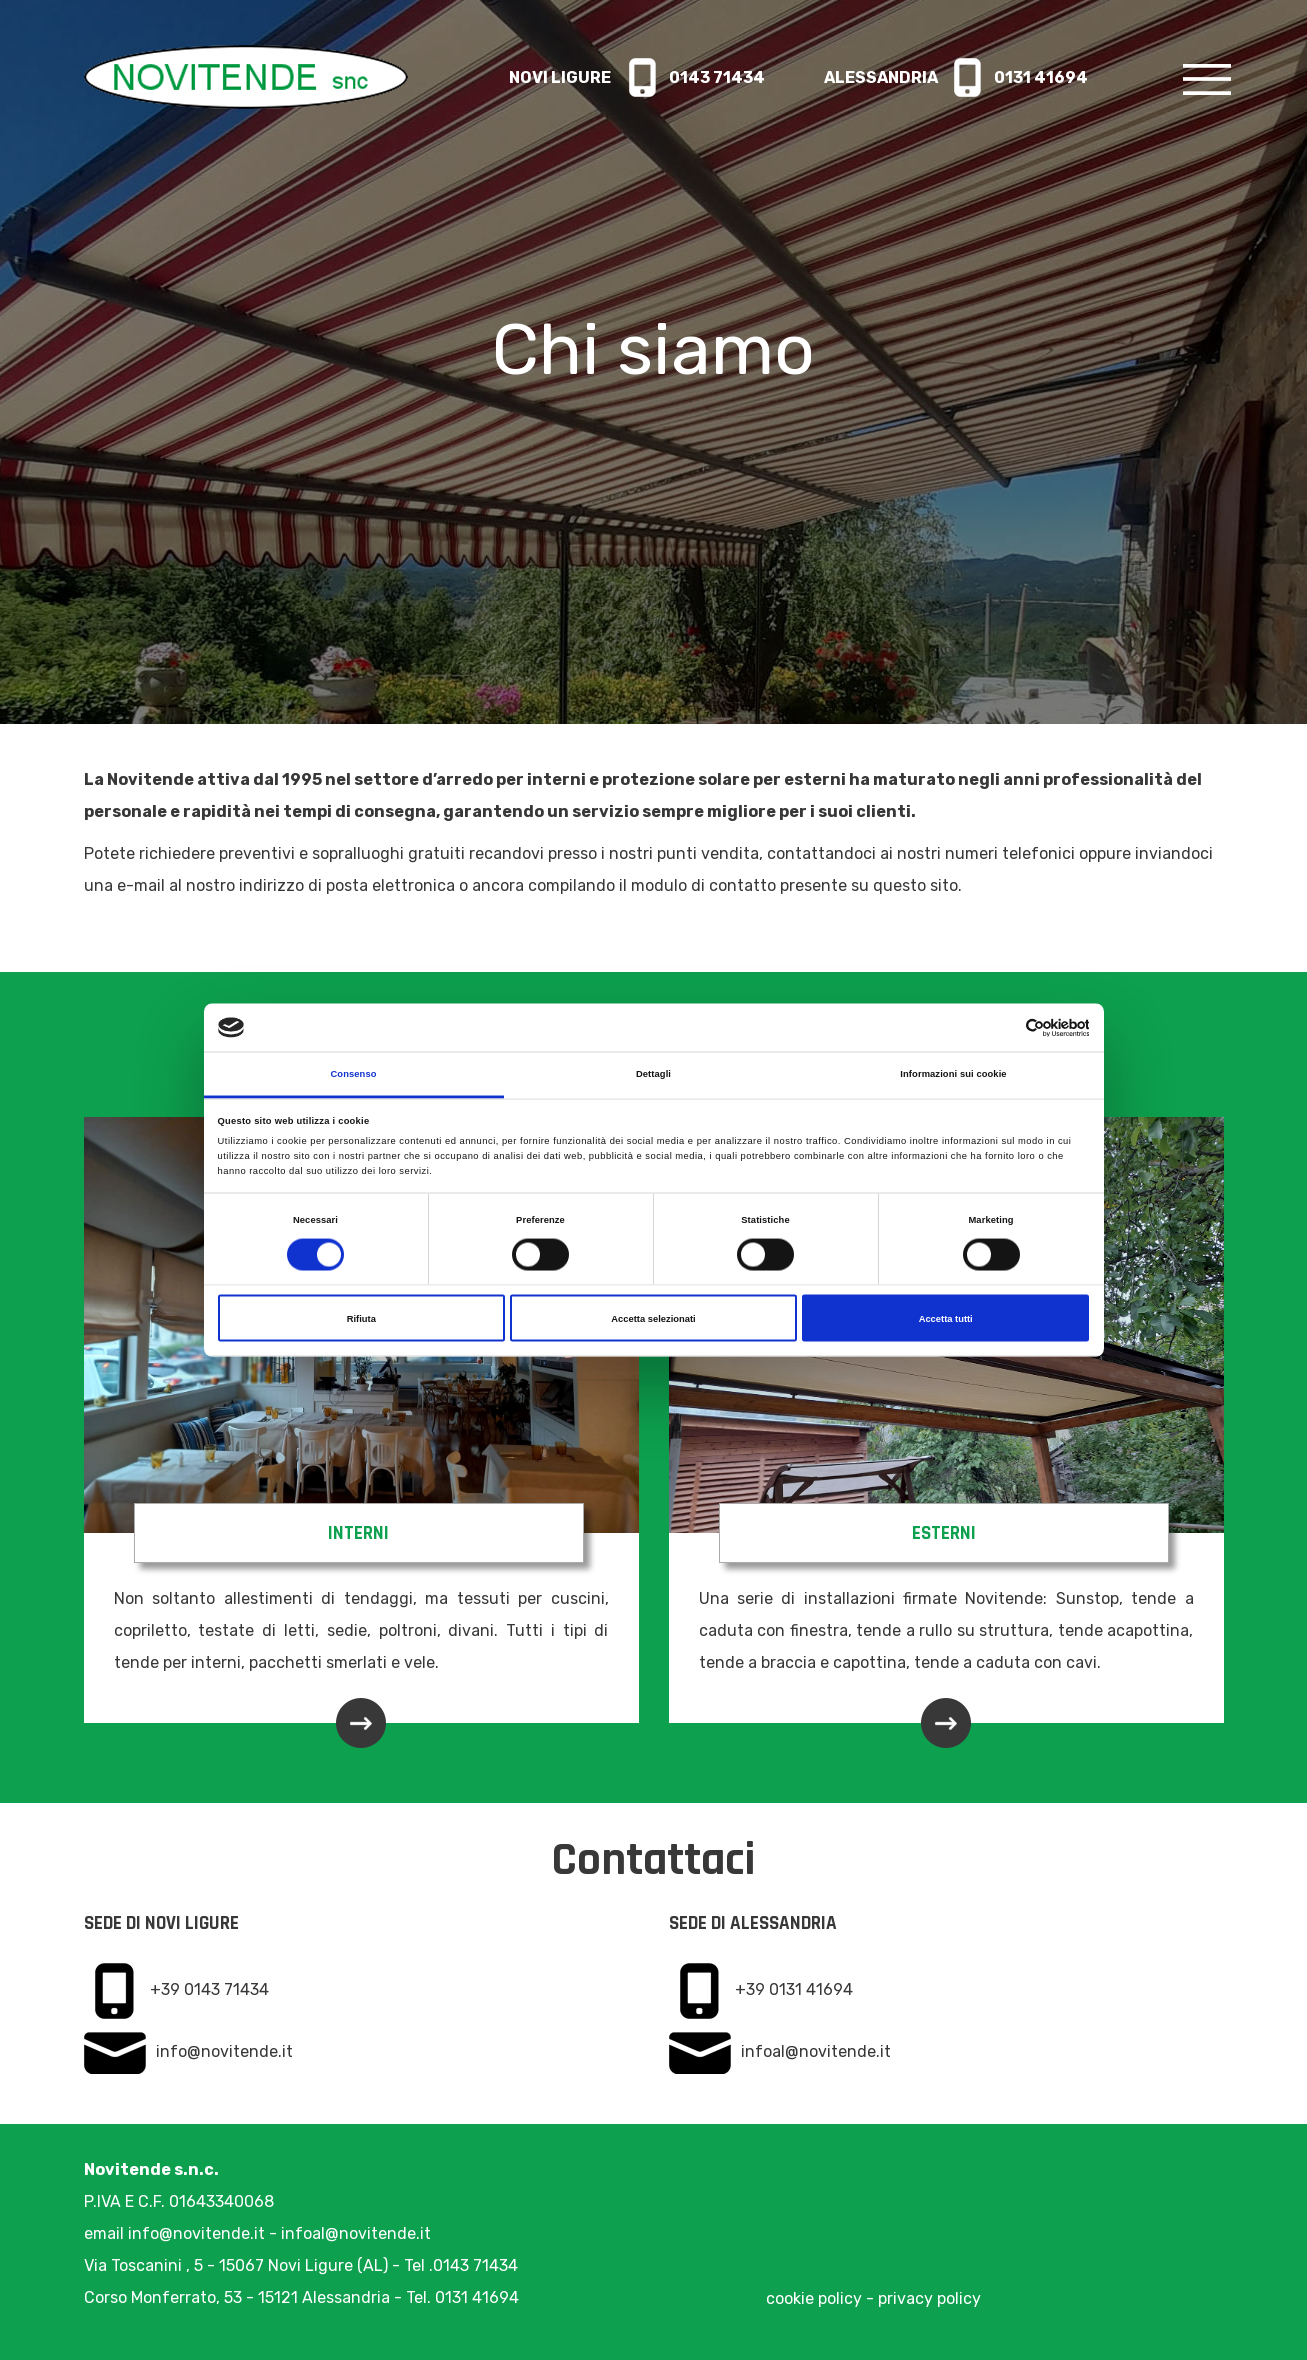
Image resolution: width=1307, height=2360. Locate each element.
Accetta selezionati (653, 1318)
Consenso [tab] (353, 1074)
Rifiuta (361, 1318)
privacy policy (929, 2298)
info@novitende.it (224, 2051)
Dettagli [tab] (653, 1074)
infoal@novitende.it (816, 2051)
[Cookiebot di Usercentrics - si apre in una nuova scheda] (1001, 1027)
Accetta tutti (946, 1318)
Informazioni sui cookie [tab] (953, 1074)
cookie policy (814, 2298)
